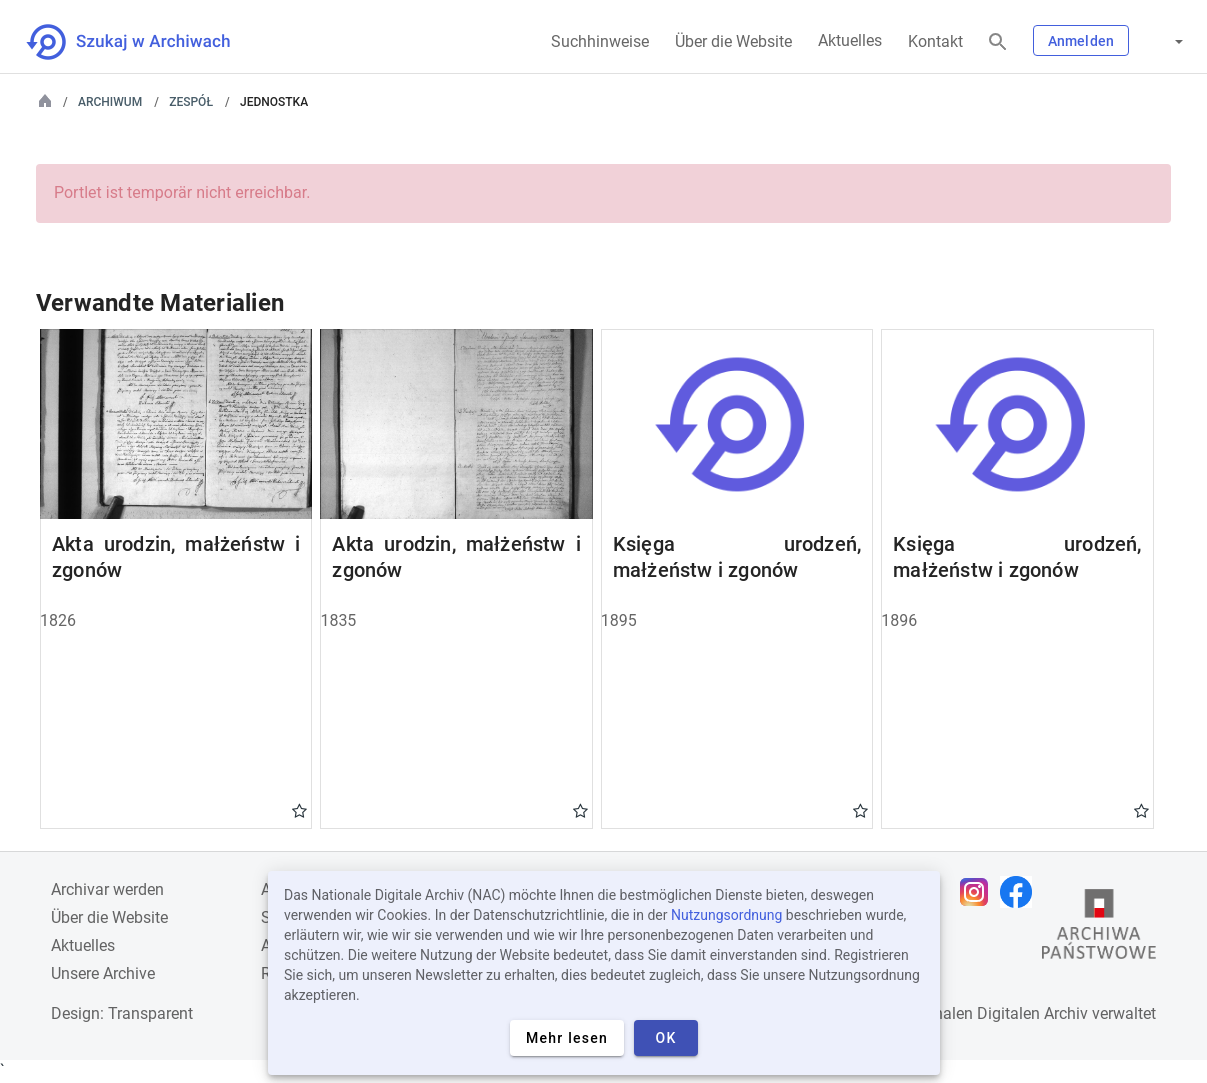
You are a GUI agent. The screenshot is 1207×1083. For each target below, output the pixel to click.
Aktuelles (850, 40)
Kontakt (935, 41)
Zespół (191, 102)
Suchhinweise (600, 41)
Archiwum (110, 102)
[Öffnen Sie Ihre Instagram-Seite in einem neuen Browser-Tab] (979, 892)
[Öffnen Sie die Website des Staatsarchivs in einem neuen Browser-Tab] (1099, 929)
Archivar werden (107, 889)
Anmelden (1081, 41)
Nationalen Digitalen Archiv (992, 1013)
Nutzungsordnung (726, 915)
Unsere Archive (103, 973)
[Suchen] (998, 42)
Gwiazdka (299, 810)
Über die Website (733, 41)
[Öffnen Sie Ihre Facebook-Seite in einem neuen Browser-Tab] (1021, 892)
